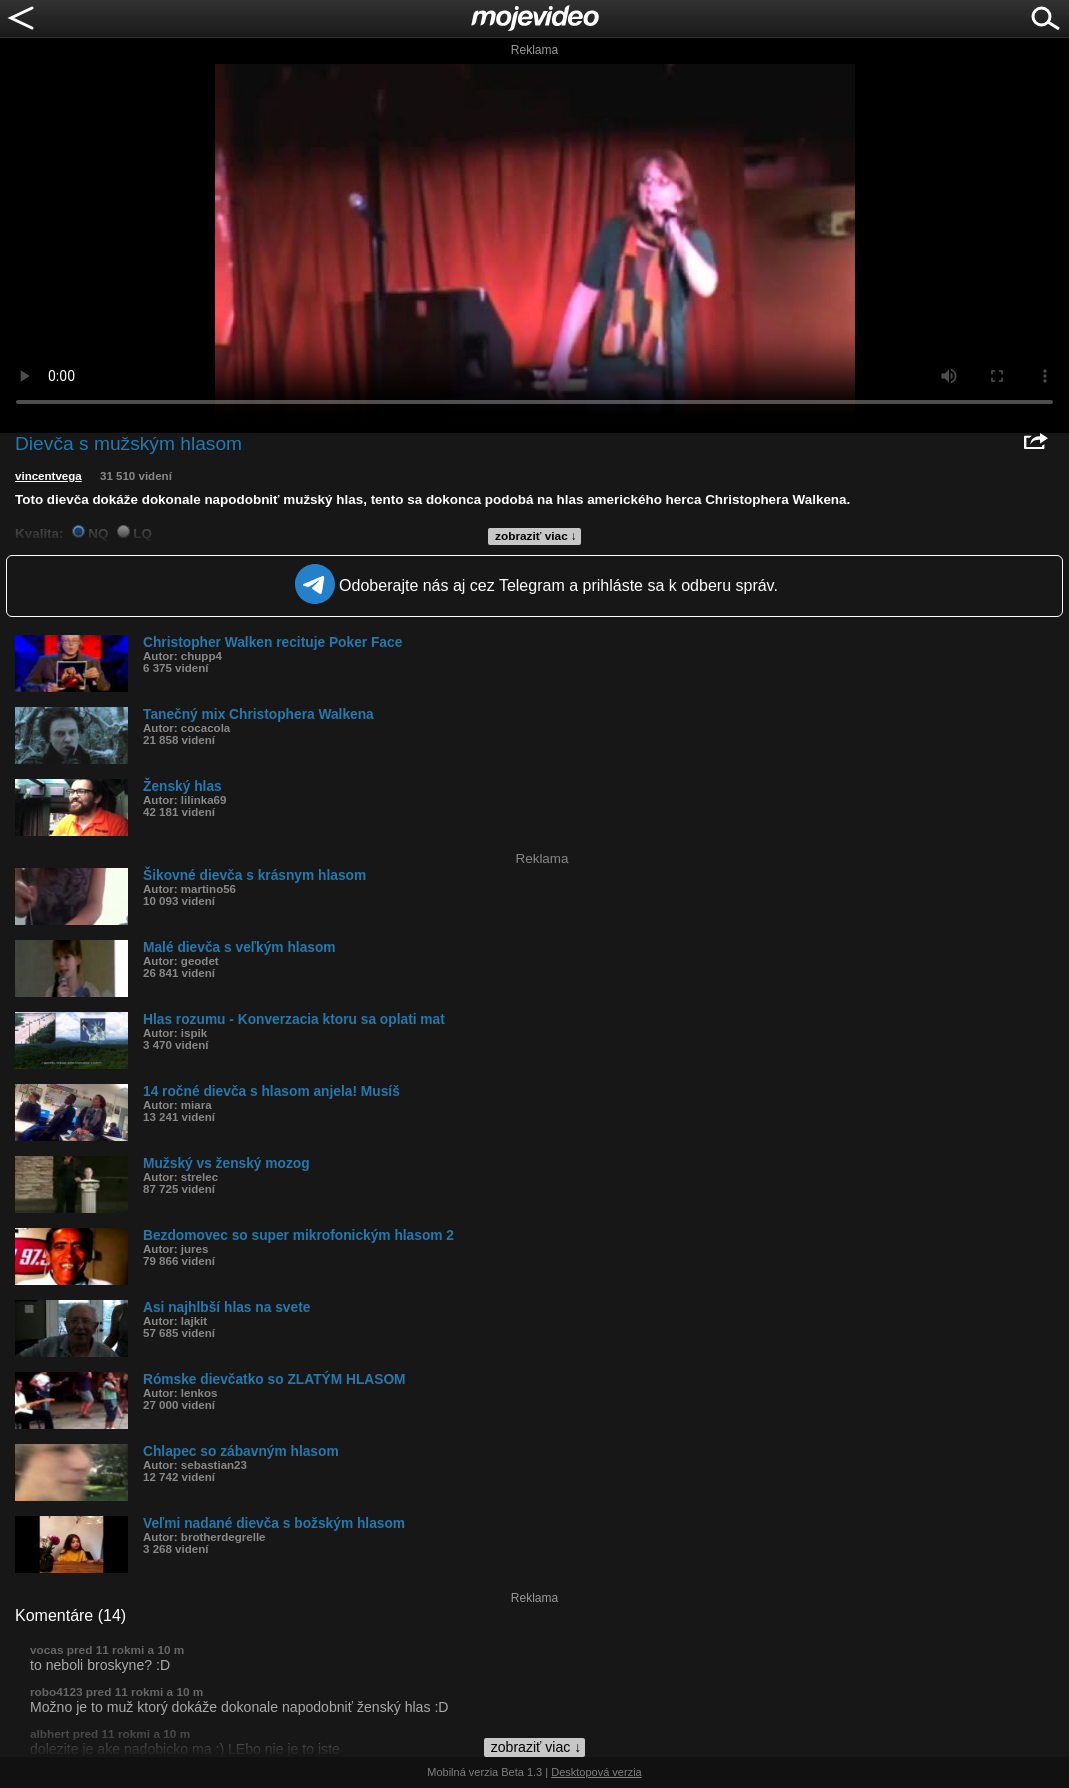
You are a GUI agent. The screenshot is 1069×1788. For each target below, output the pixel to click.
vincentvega (48, 476)
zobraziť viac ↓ (536, 536)
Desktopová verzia (596, 1772)
